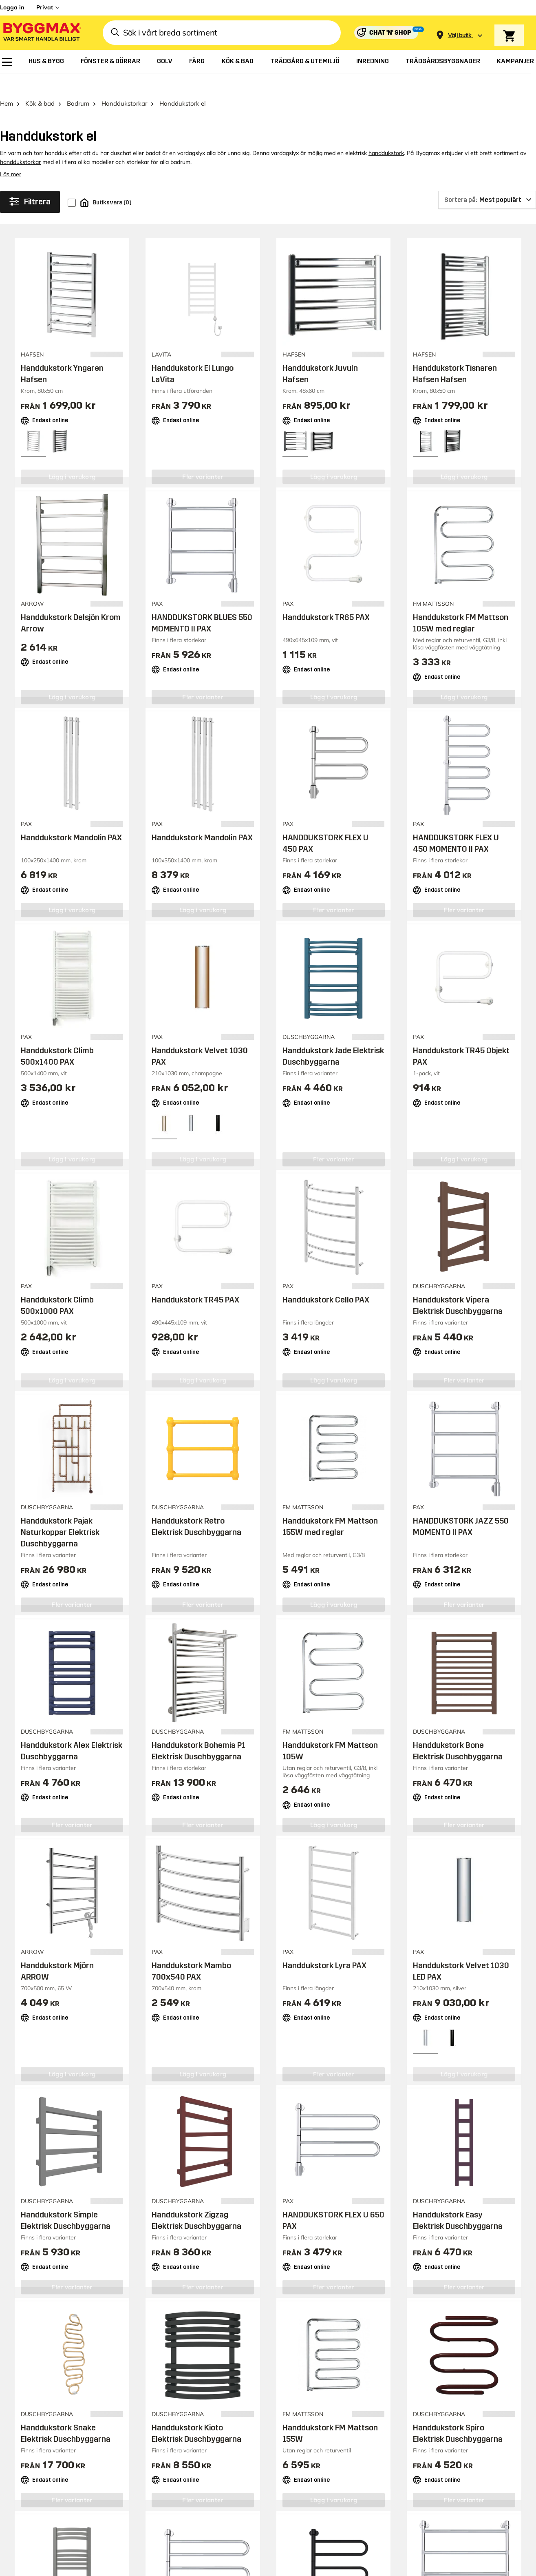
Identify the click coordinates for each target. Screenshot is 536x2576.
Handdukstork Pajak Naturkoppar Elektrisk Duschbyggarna (60, 1512)
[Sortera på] (487, 181)
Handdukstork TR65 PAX (326, 597)
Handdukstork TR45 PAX (195, 1280)
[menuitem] (7, 62)
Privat (44, 7)
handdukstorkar (20, 142)
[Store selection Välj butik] (460, 35)
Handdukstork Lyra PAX (324, 1946)
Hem (6, 84)
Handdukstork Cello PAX (325, 1280)
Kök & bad (40, 84)
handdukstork (386, 133)
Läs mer (10, 155)
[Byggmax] (41, 33)
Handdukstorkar (124, 84)
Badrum (78, 84)
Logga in (12, 7)
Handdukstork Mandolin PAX (71, 818)
